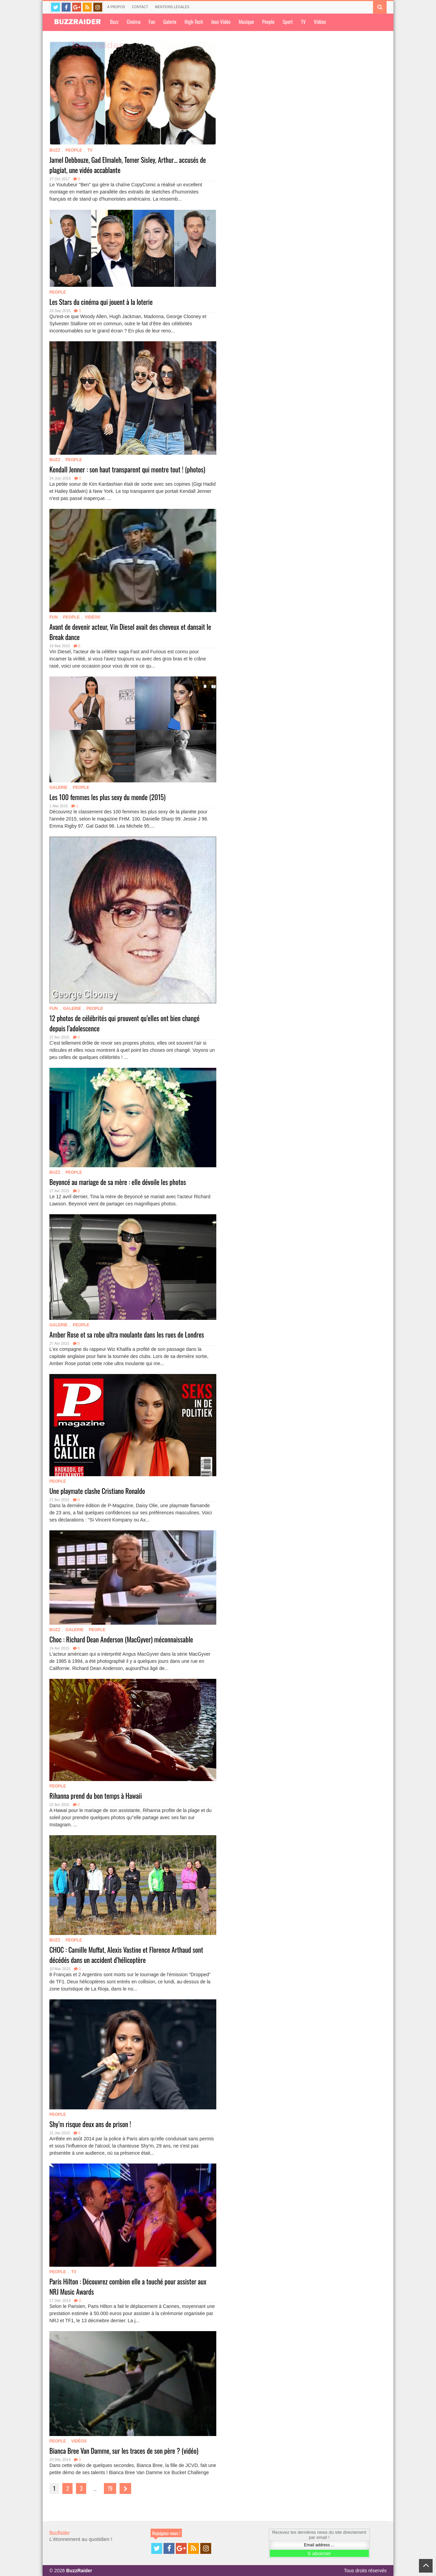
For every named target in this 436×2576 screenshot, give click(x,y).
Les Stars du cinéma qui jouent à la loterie (101, 302)
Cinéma (133, 21)
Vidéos (320, 21)
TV (303, 21)
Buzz (114, 21)
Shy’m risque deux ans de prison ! (90, 2124)
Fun (152, 21)
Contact (140, 7)
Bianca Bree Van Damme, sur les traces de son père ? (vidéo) (123, 2451)
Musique (246, 21)
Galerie (169, 21)
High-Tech (194, 21)
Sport (288, 21)
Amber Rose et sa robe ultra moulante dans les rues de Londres (126, 1334)
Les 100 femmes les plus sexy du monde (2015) (107, 797)
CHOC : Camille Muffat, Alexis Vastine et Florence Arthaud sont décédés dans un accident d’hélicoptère (126, 1955)
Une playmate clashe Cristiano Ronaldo (97, 1491)
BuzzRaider (59, 2532)
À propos (116, 7)
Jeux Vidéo (221, 21)
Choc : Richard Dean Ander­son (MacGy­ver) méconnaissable (121, 1639)
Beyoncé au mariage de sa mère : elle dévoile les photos (117, 1182)
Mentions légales (172, 7)
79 (110, 2488)
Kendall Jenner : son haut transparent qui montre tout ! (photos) (127, 469)
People (268, 21)
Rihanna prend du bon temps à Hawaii (95, 1796)
